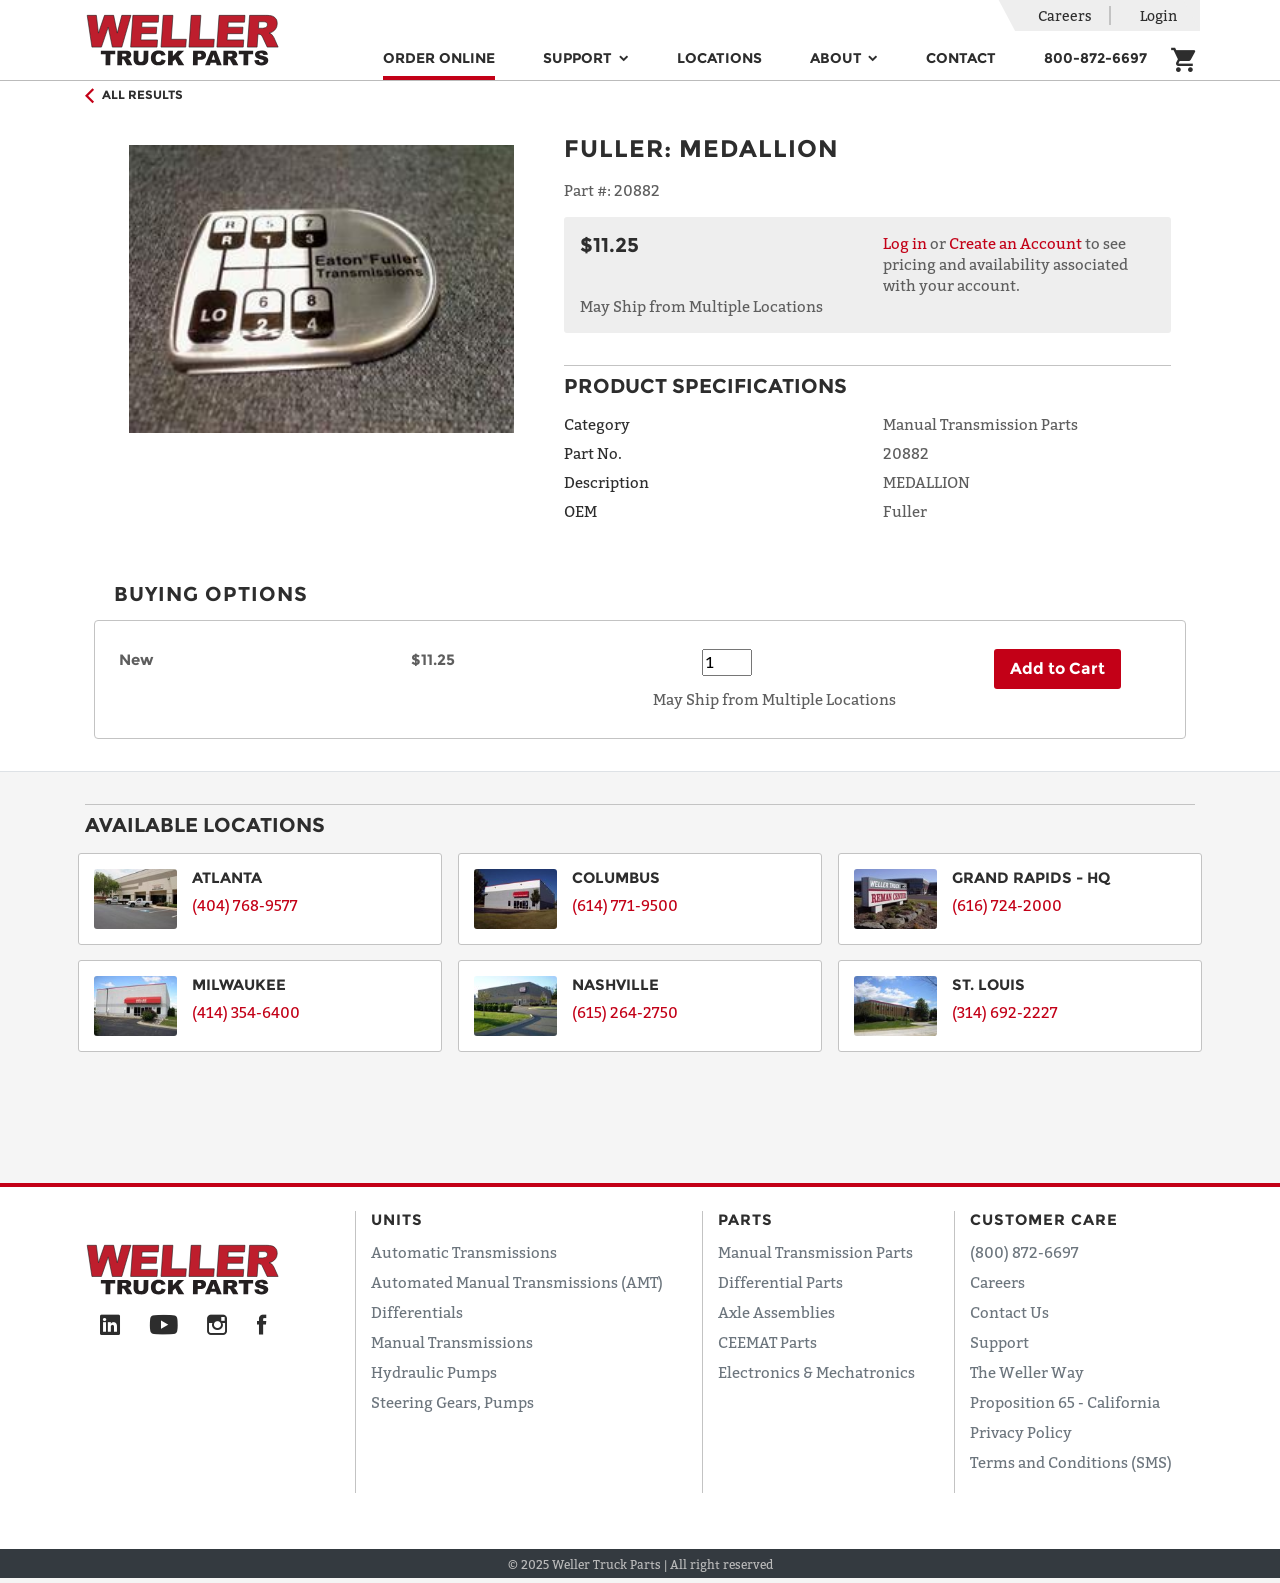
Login (1158, 15)
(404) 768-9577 (245, 905)
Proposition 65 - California (1065, 1402)
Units (397, 1219)
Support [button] (579, 58)
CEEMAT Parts (767, 1342)
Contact (961, 58)
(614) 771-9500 (625, 905)
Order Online (439, 58)
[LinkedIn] (110, 1326)
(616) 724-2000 (1007, 905)
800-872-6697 (1095, 58)
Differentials (417, 1312)
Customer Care (1044, 1219)
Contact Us (1009, 1312)
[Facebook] (261, 1326)
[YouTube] (163, 1326)
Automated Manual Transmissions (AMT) (517, 1282)
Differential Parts (780, 1282)
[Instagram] (217, 1326)
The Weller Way (1027, 1372)
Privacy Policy (1021, 1432)
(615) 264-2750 (625, 1012)
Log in (905, 243)
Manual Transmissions (452, 1342)
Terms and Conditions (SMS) (1071, 1462)
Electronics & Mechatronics (816, 1372)
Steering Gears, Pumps (452, 1402)
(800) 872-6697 (1024, 1252)
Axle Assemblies (776, 1312)
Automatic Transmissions (464, 1252)
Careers (1065, 15)
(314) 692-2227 (1005, 1012)
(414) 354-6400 (246, 1012)
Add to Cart (1057, 668)
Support (999, 1342)
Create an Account (1015, 243)
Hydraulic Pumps (434, 1372)
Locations (719, 58)
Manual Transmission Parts (815, 1252)
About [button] (838, 58)
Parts (745, 1219)
